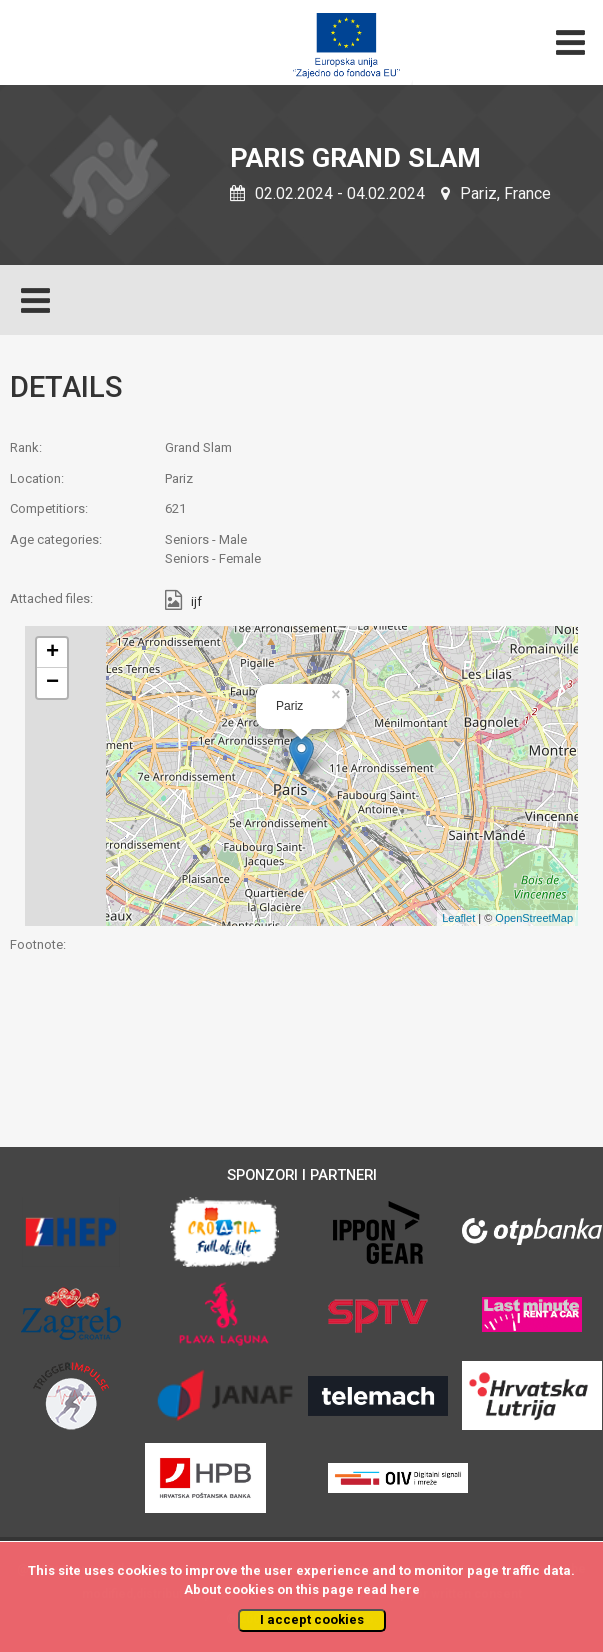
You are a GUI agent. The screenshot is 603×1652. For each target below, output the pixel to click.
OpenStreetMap (534, 918)
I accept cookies (312, 1619)
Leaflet (458, 918)
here (405, 1589)
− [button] (52, 683)
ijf (196, 602)
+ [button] (52, 653)
